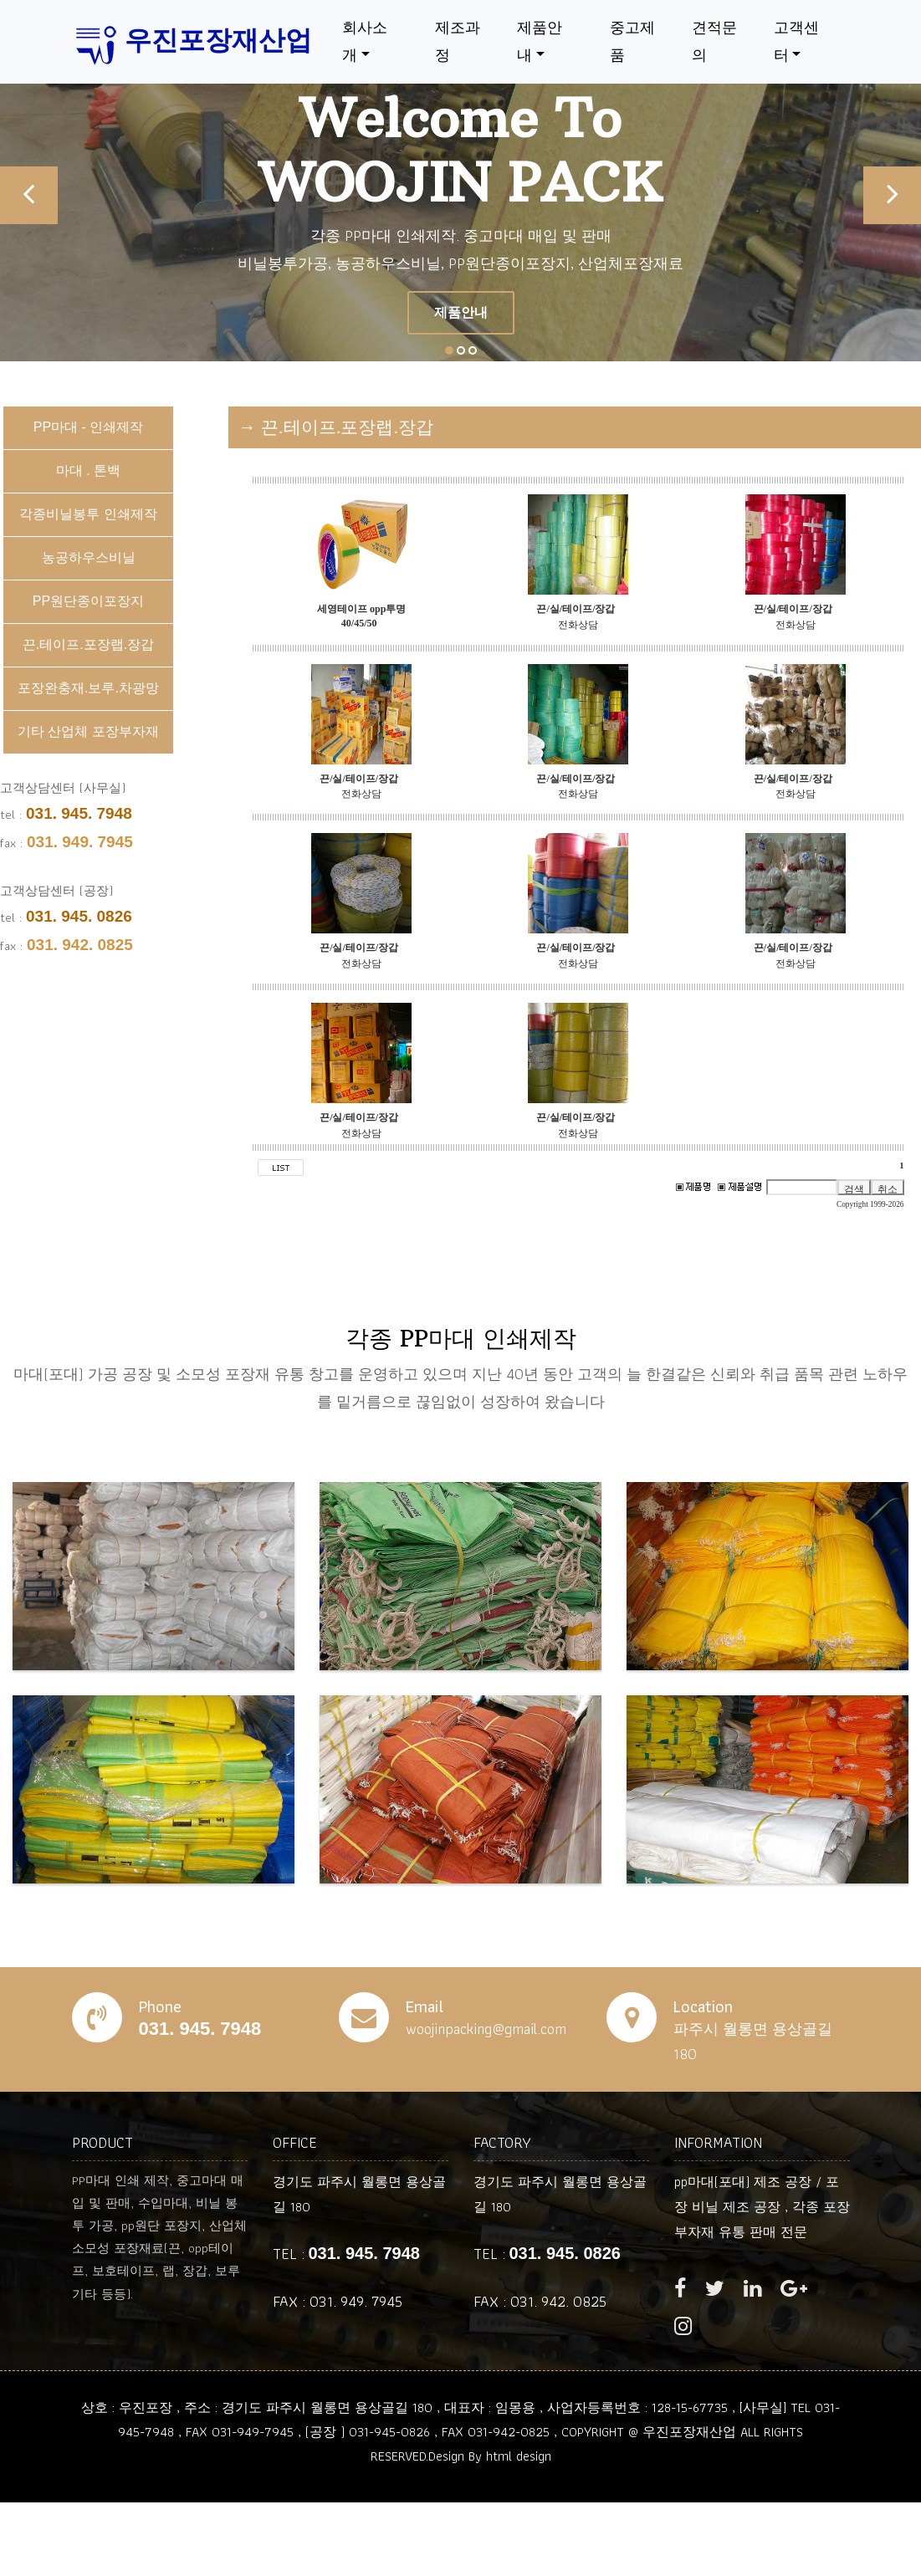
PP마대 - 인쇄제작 (88, 427)
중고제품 (631, 41)
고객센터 (796, 41)
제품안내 (539, 41)
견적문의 (714, 41)
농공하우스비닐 (89, 557)
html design (518, 2456)
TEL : (346, 2253)
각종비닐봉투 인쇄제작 (87, 514)
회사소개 (364, 41)
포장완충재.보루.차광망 (88, 688)
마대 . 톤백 (88, 470)
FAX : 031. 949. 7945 (337, 2301)
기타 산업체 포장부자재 (88, 731)
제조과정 (456, 41)
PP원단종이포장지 (88, 601)
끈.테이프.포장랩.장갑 (88, 644)
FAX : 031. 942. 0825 (539, 2301)
